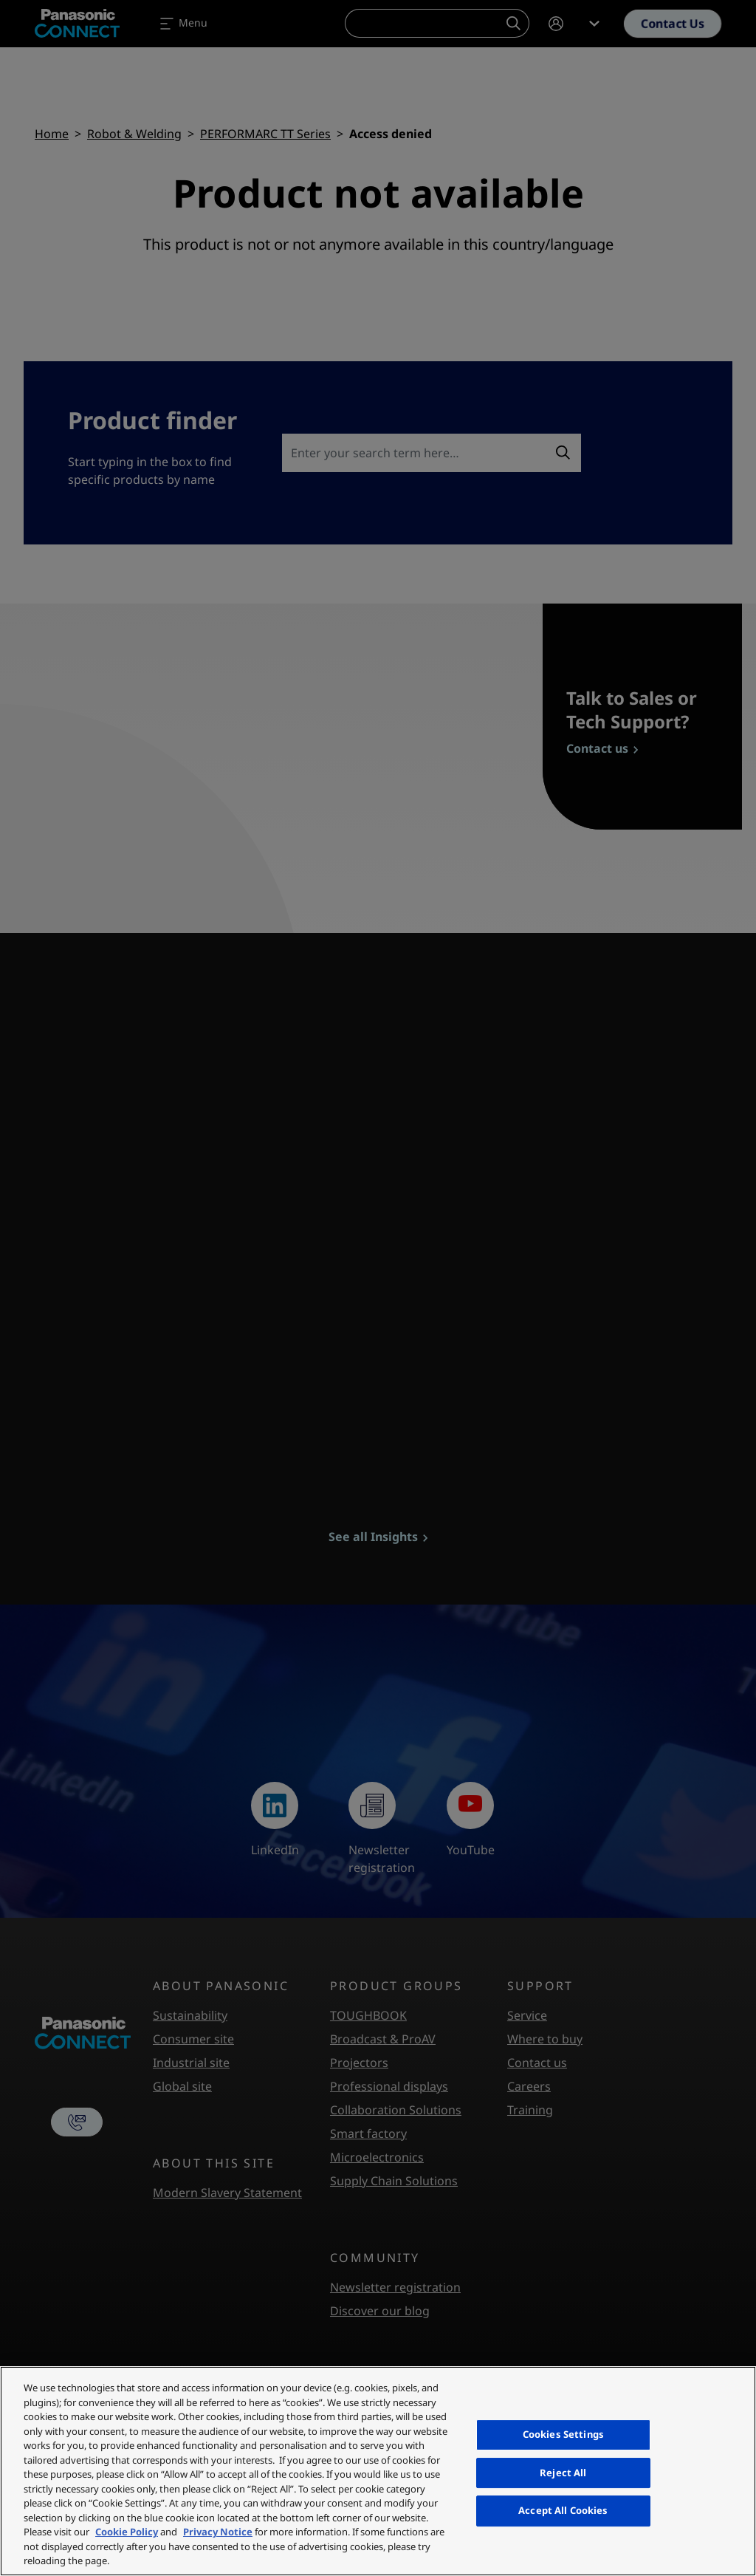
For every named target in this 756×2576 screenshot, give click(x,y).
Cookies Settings (563, 2434)
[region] (378, 2471)
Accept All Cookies (563, 2510)
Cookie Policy (126, 2531)
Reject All (563, 2472)
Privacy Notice (217, 2531)
